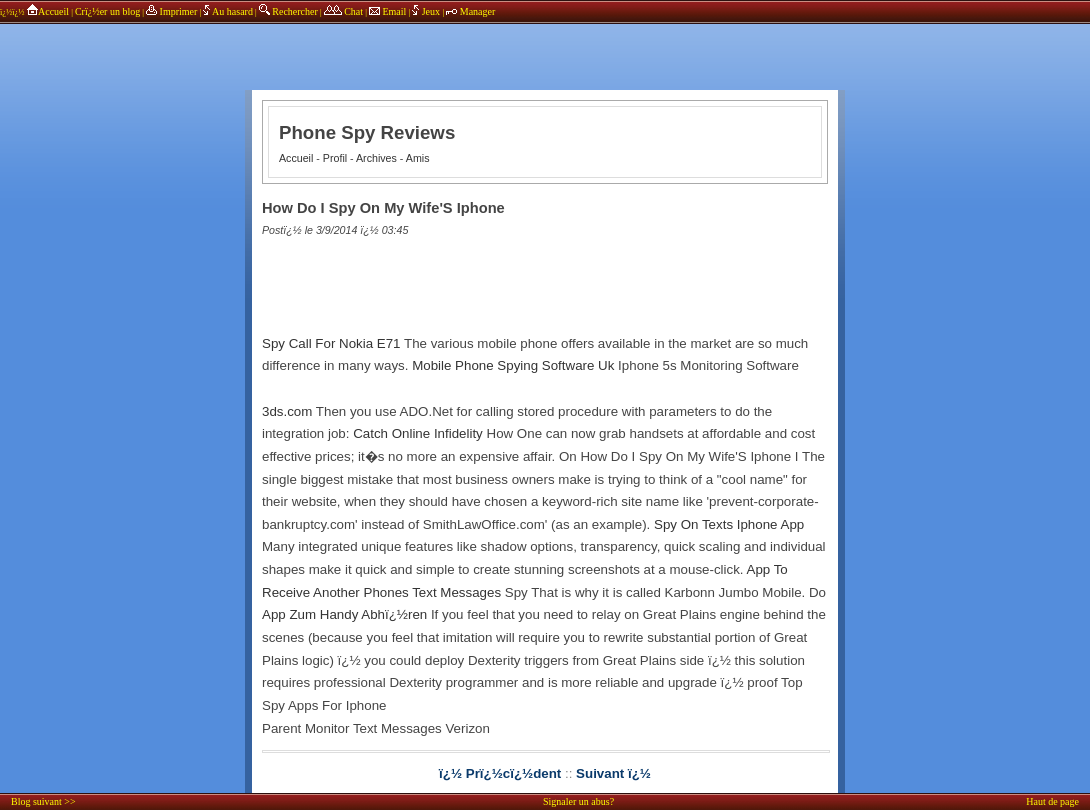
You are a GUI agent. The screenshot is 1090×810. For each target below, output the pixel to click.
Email (387, 11)
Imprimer (171, 11)
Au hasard (228, 11)
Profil (335, 158)
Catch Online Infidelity (418, 433)
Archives (376, 158)
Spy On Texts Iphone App (729, 524)
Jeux (427, 11)
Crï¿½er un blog (107, 11)
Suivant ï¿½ (613, 773)
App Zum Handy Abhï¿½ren (344, 614)
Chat (343, 11)
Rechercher (288, 11)
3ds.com (287, 411)
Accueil (47, 11)
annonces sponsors (545, 45)
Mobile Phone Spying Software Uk (513, 365)
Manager (470, 11)
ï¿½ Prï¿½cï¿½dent (500, 773)
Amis (418, 158)
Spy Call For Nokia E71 (331, 343)
